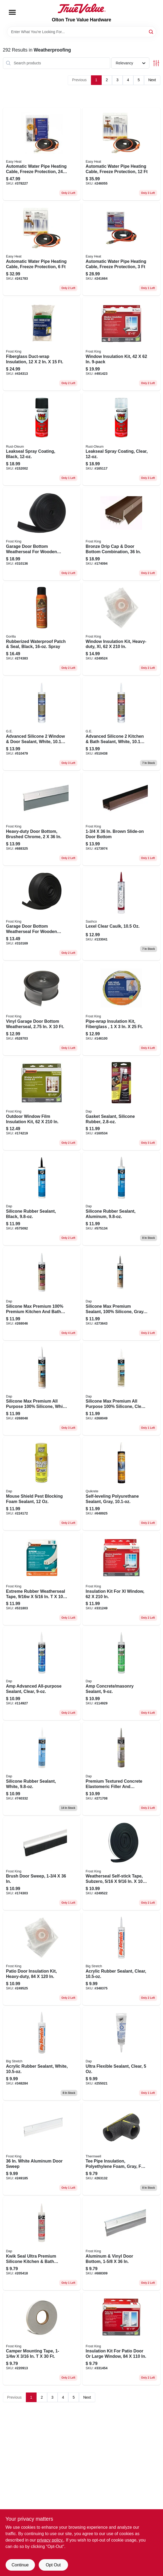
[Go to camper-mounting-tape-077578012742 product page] (42, 2338)
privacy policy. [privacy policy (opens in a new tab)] (50, 2540)
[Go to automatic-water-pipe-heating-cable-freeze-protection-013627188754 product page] (42, 248)
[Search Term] (81, 31)
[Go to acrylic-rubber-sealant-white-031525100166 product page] (42, 2053)
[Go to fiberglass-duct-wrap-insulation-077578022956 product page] (42, 344)
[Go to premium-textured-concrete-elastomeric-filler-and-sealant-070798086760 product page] (121, 1768)
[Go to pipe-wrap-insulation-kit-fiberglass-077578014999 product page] (121, 1008)
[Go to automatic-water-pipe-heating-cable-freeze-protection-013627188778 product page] (121, 154)
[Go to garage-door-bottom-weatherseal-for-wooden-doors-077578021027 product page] (42, 914)
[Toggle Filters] (156, 63)
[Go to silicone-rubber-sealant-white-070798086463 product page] (42, 1768)
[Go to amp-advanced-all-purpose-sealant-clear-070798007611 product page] (42, 1673)
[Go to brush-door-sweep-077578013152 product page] (42, 1863)
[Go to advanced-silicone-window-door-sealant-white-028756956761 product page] (42, 723)
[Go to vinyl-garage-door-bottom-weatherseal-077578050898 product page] (42, 1008)
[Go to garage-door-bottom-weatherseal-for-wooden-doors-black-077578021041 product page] (42, 533)
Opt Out (53, 2565)
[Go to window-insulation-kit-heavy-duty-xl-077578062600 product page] (121, 629)
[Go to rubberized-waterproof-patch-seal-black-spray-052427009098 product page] (42, 629)
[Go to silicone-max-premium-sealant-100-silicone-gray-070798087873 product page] (121, 1293)
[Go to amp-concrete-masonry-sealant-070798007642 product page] (121, 1673)
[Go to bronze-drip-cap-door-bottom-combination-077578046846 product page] (121, 533)
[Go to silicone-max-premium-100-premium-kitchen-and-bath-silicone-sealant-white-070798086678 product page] (42, 1293)
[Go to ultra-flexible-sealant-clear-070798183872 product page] (121, 2053)
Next (152, 80)
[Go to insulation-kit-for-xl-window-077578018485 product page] (121, 1578)
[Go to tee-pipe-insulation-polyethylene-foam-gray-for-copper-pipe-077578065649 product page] (121, 2148)
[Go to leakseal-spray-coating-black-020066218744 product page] (42, 439)
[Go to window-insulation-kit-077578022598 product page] (121, 344)
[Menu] (12, 12)
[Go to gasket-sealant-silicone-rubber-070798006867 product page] (121, 1103)
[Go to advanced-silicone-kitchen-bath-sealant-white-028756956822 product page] (121, 723)
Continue (20, 2565)
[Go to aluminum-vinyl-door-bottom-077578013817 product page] (121, 2243)
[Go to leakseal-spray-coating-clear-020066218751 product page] (121, 439)
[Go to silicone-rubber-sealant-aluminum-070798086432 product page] (121, 1198)
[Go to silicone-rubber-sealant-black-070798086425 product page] (42, 1198)
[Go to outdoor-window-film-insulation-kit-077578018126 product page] (42, 1103)
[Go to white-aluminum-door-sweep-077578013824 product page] (42, 2148)
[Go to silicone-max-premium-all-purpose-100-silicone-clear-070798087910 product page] (121, 1388)
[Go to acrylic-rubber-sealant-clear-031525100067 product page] (121, 1958)
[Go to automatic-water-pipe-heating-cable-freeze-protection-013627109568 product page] (42, 154)
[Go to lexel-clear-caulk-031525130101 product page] (121, 914)
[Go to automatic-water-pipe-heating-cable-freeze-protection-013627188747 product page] (121, 248)
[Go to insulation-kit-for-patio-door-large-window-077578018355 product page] (121, 2338)
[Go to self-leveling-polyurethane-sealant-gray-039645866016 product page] (121, 1483)
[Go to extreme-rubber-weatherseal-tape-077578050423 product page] (42, 1578)
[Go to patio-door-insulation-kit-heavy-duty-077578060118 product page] (42, 1958)
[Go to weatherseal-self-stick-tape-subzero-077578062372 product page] (121, 1863)
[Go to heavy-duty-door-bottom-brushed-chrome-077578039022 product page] (42, 818)
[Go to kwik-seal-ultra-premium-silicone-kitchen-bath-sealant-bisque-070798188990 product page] (42, 2243)
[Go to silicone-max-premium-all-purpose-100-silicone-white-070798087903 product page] (42, 1388)
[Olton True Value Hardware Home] (82, 8)
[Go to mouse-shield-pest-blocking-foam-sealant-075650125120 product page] (42, 1483)
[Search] (151, 31)
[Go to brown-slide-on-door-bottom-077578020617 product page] (121, 818)
